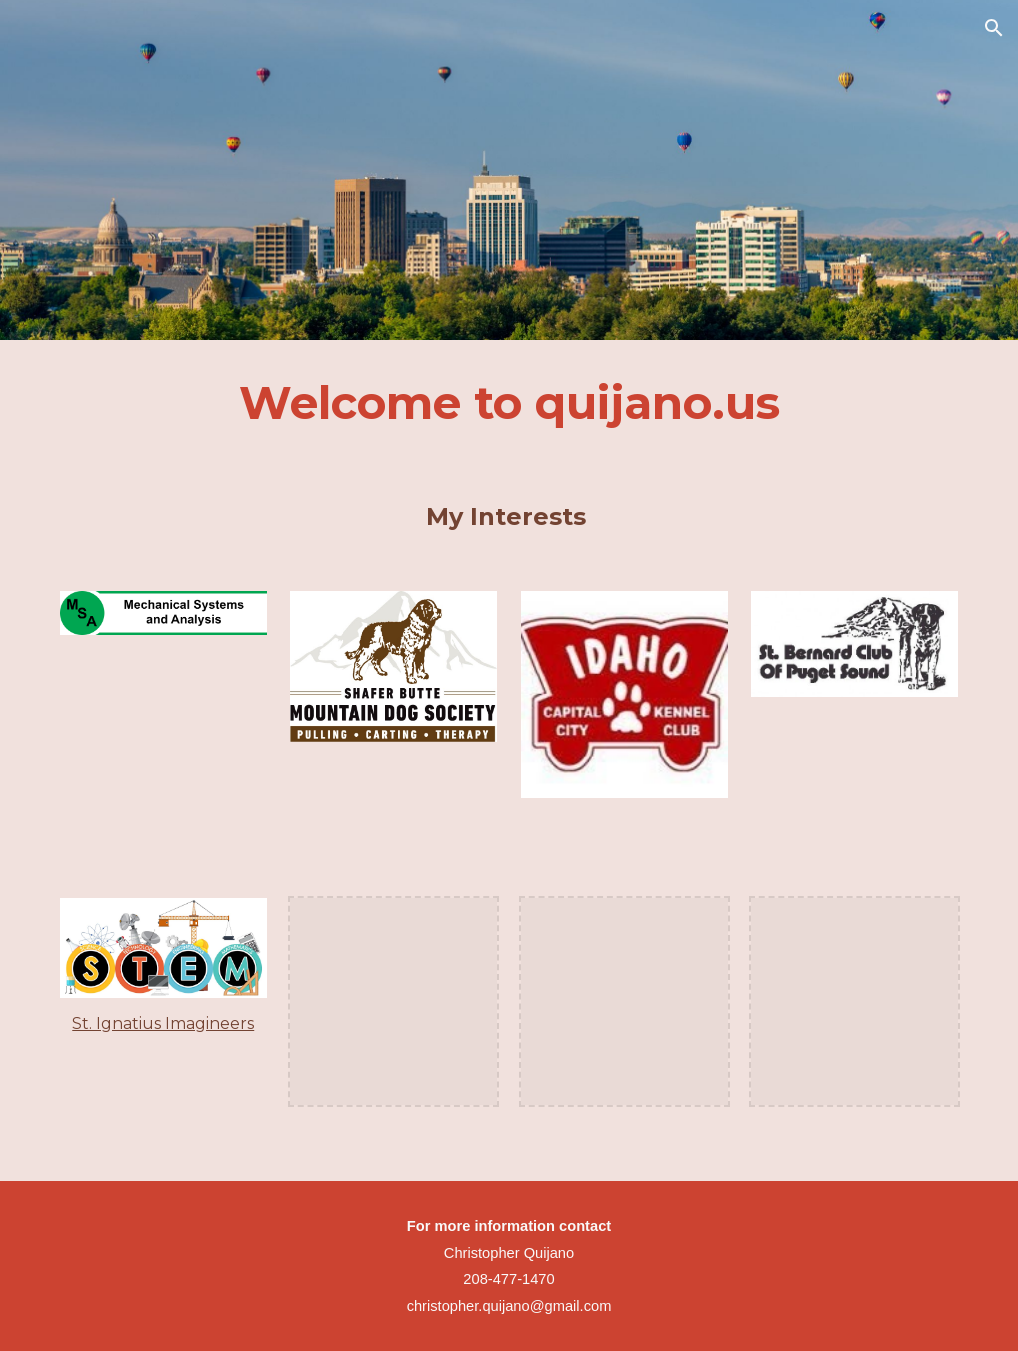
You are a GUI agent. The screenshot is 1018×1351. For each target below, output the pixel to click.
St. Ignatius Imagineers (163, 1023)
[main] (509, 403)
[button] (994, 28)
